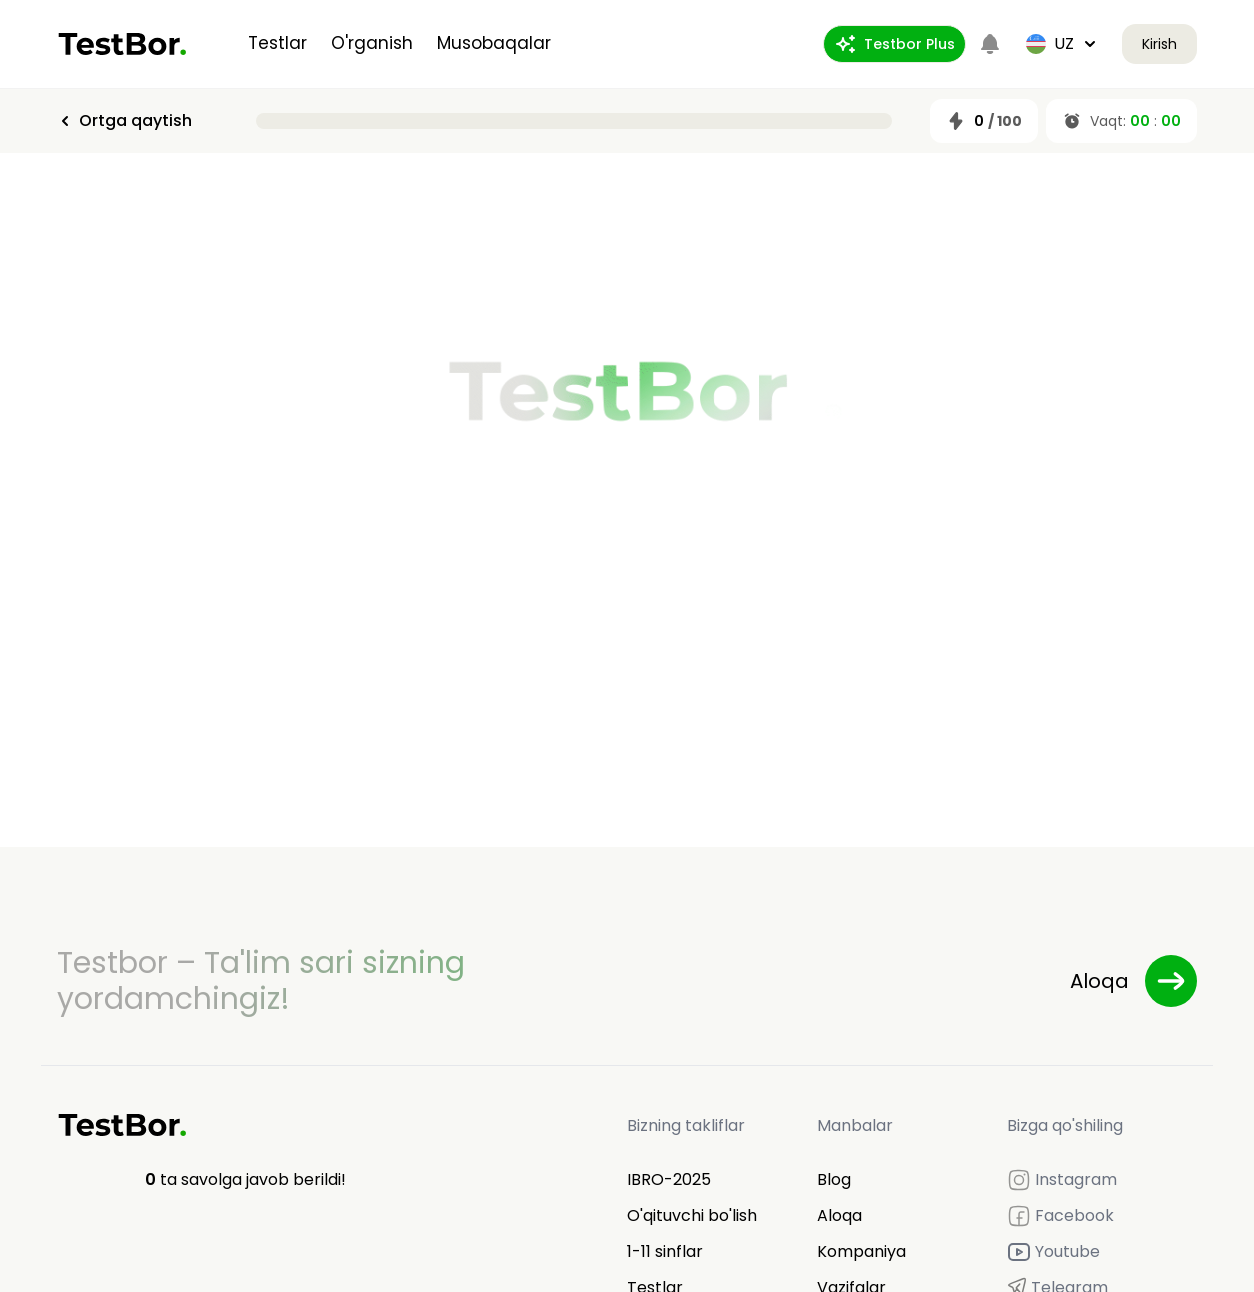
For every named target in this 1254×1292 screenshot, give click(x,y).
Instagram (1062, 1180)
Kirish (1159, 44)
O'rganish (372, 43)
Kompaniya (861, 1251)
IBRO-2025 (669, 1179)
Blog (834, 1179)
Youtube (1053, 1252)
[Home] (122, 44)
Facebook (1060, 1216)
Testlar (277, 43)
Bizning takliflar (686, 1125)
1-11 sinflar (665, 1251)
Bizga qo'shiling (1065, 1125)
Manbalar (855, 1125)
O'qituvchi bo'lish (692, 1215)
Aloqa (839, 1215)
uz (1062, 43)
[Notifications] (990, 44)
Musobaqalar (494, 43)
